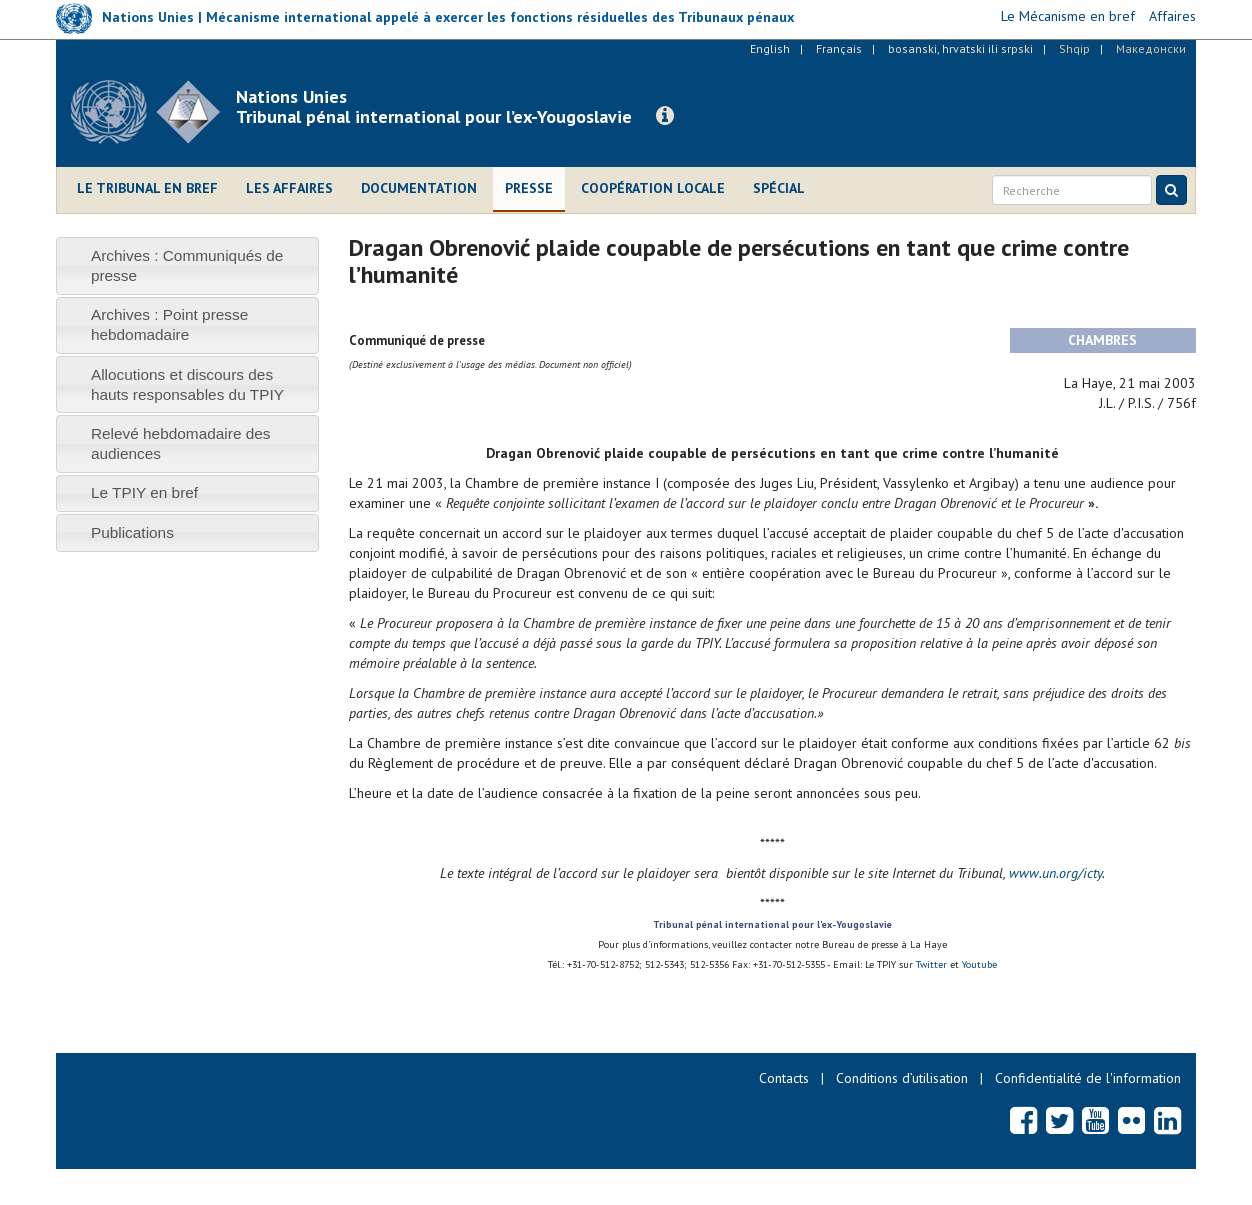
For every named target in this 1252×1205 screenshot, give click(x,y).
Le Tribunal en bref (147, 188)
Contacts (784, 1078)
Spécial (779, 188)
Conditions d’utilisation (902, 1078)
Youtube (979, 964)
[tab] (187, 265)
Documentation (419, 188)
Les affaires (289, 188)
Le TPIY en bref (144, 492)
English (770, 48)
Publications (132, 532)
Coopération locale (653, 188)
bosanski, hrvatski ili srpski (960, 48)
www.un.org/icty (1055, 873)
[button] (665, 116)
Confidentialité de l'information (1088, 1078)
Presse (529, 188)
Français (839, 48)
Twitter (933, 964)
